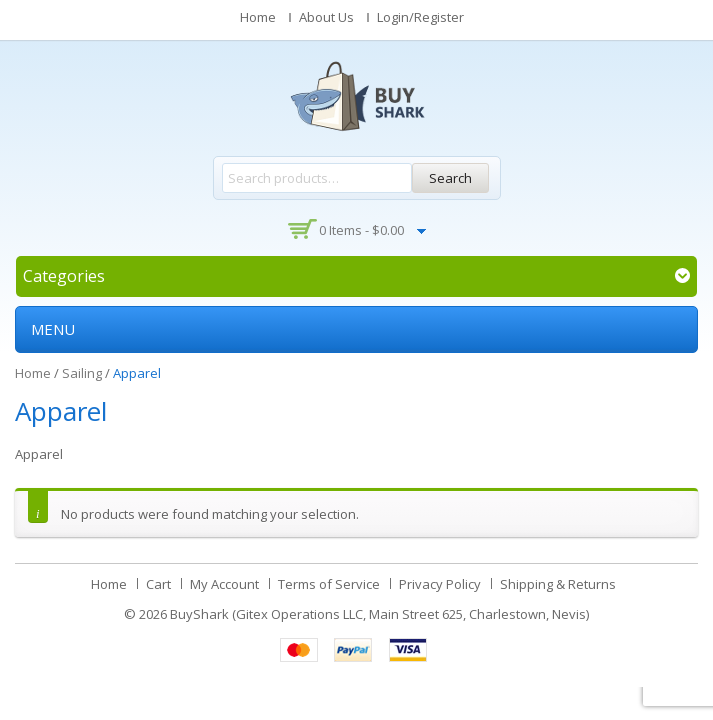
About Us (326, 17)
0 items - (361, 230)
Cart (158, 584)
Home (258, 17)
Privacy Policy (440, 584)
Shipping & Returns (558, 584)
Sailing (82, 373)
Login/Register (420, 17)
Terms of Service (329, 584)
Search (450, 178)
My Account (224, 584)
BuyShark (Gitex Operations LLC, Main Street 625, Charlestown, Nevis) (379, 614)
